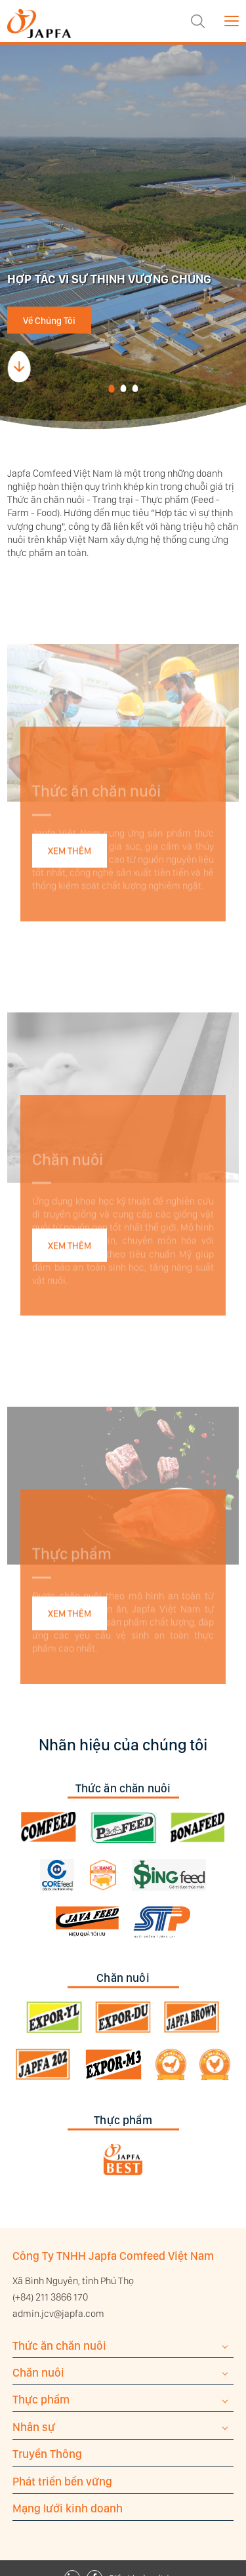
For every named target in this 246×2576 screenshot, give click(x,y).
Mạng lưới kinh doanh (67, 2508)
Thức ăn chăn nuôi (59, 2345)
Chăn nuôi (38, 2372)
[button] (111, 388)
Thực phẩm (41, 2399)
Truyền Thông (47, 2454)
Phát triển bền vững (62, 2481)
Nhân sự (33, 2427)
